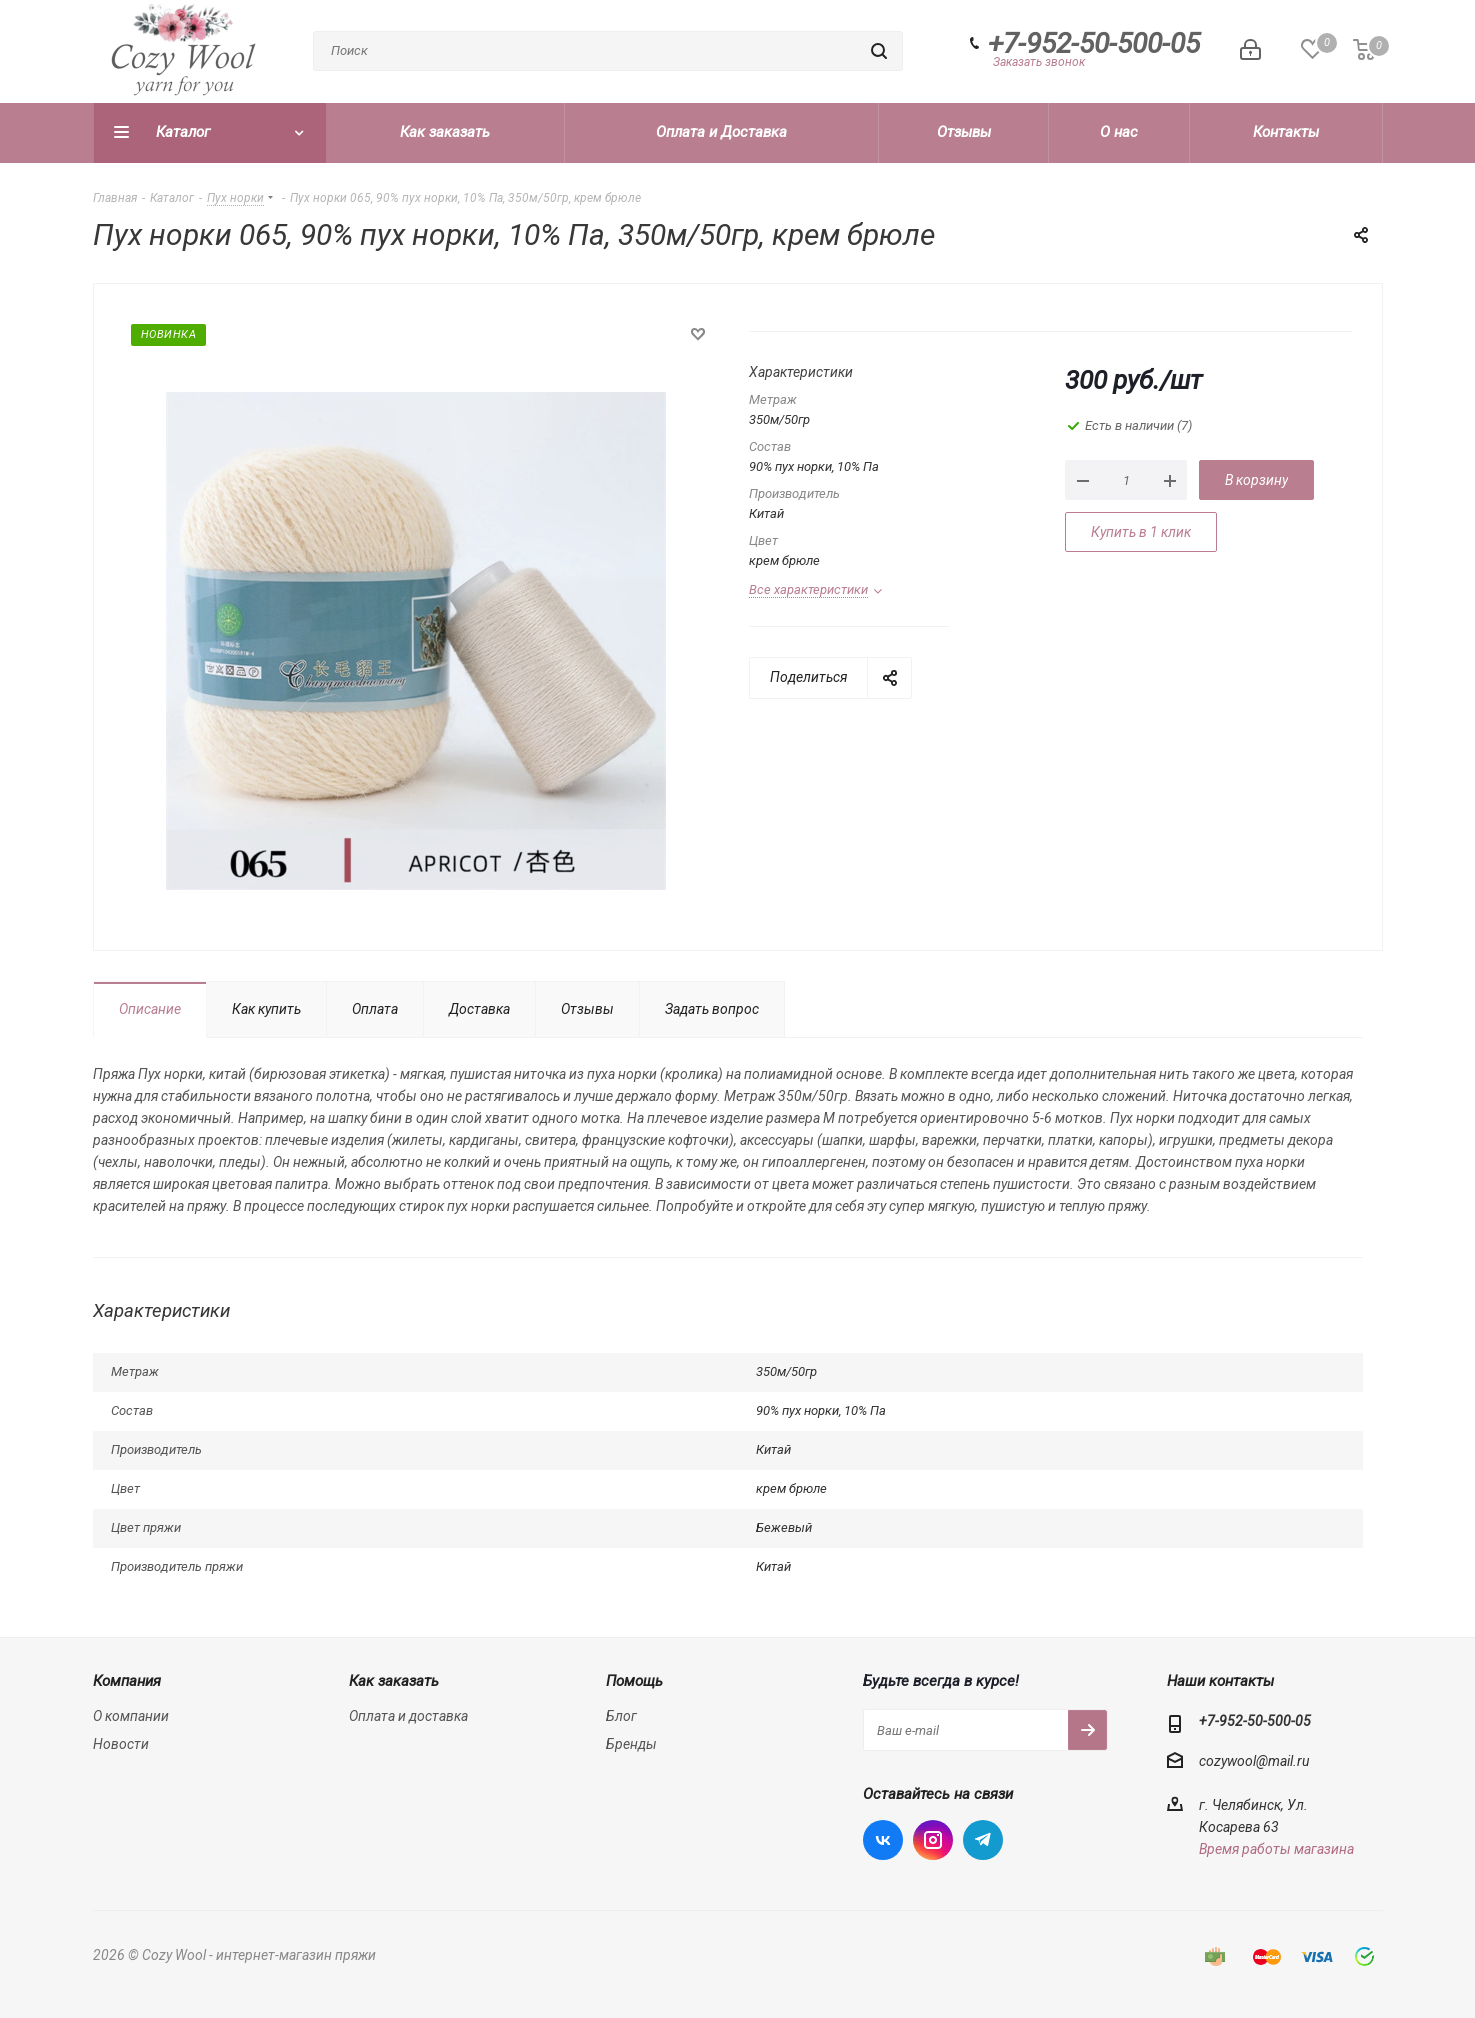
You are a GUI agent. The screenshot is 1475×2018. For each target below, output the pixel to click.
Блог (621, 1716)
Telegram (983, 1840)
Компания (127, 1681)
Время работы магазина (1276, 1849)
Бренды (631, 1744)
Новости (121, 1744)
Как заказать (394, 1681)
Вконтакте (883, 1840)
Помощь (634, 1681)
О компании (131, 1716)
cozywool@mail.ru (1254, 1761)
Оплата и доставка (408, 1716)
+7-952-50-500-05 (1094, 44)
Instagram (933, 1840)
